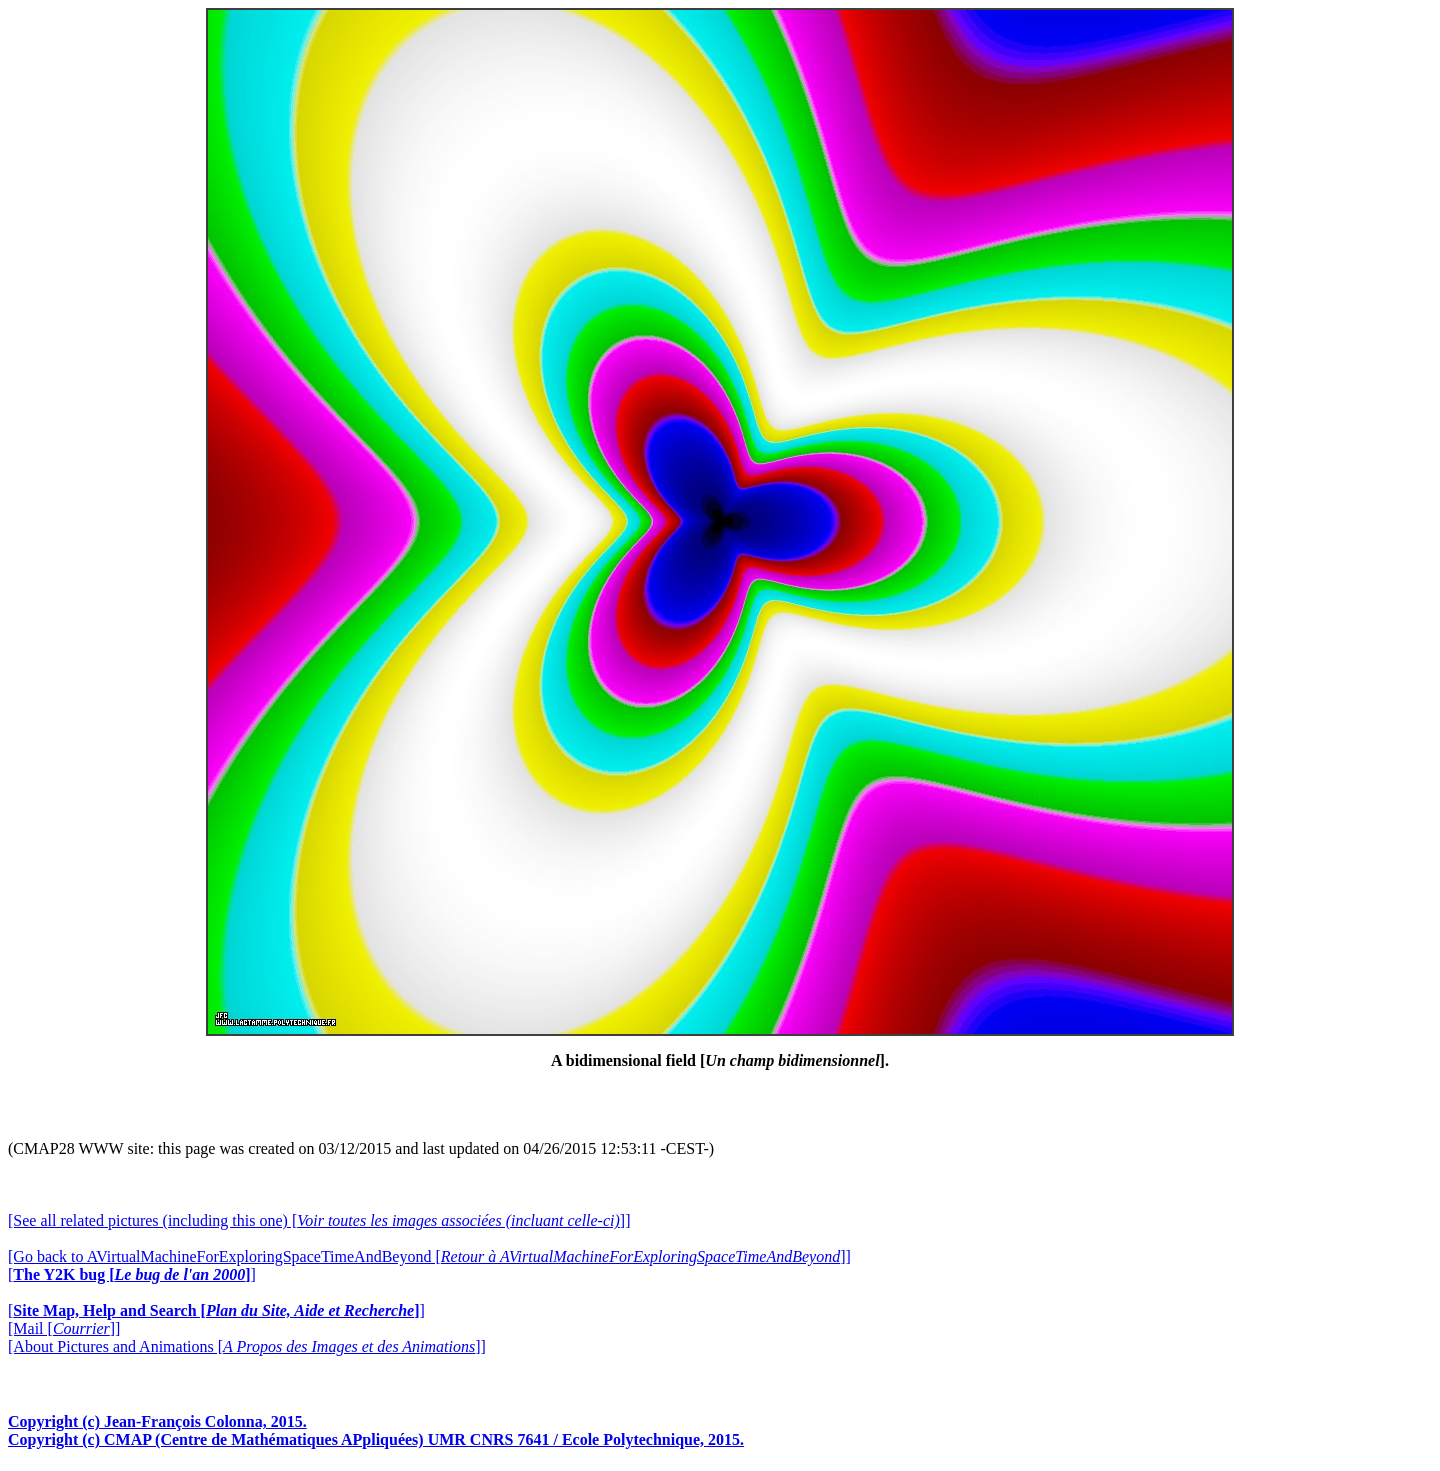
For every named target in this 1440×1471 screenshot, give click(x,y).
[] (132, 1274)
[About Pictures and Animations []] (247, 1346)
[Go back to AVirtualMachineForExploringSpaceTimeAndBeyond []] (429, 1256)
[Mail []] (64, 1328)
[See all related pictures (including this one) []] (319, 1220)
